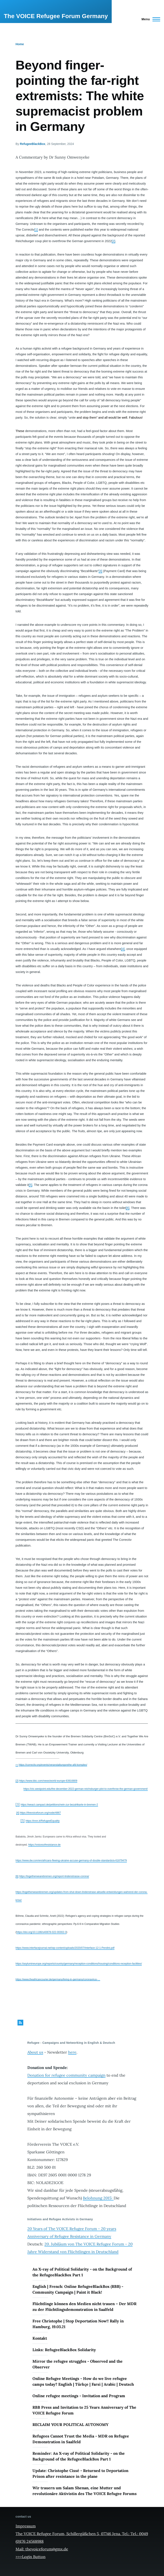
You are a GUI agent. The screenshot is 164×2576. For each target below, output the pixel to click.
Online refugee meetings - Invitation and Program (78, 2395)
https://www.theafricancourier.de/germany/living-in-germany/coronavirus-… (58, 1979)
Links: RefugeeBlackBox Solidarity (64, 2349)
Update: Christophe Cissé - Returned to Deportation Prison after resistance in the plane (80, 2473)
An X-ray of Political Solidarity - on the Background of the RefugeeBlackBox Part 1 (82, 2272)
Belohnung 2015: (98, 2198)
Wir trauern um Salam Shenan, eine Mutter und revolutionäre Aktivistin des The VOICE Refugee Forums (84, 2490)
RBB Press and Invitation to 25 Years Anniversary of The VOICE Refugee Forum (84, 2410)
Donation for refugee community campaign (66, 2075)
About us (35, 2052)
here (72, 2052)
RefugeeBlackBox (32, 144)
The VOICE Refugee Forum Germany (56, 16)
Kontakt (39, 2338)
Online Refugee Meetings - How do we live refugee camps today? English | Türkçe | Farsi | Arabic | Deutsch (83, 2381)
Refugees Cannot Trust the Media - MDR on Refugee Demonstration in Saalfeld (80, 2439)
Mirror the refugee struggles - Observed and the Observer (77, 2364)
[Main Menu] (149, 19)
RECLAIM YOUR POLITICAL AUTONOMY (70, 2424)
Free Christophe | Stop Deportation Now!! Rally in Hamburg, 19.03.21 (78, 2324)
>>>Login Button (30, 2556)
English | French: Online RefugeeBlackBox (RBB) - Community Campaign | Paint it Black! (77, 2289)
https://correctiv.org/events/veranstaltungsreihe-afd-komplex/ (53, 1764)
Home (20, 44)
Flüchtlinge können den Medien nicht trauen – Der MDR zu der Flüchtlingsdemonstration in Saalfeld (84, 2306)
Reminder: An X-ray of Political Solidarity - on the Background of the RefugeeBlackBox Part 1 (78, 2456)
